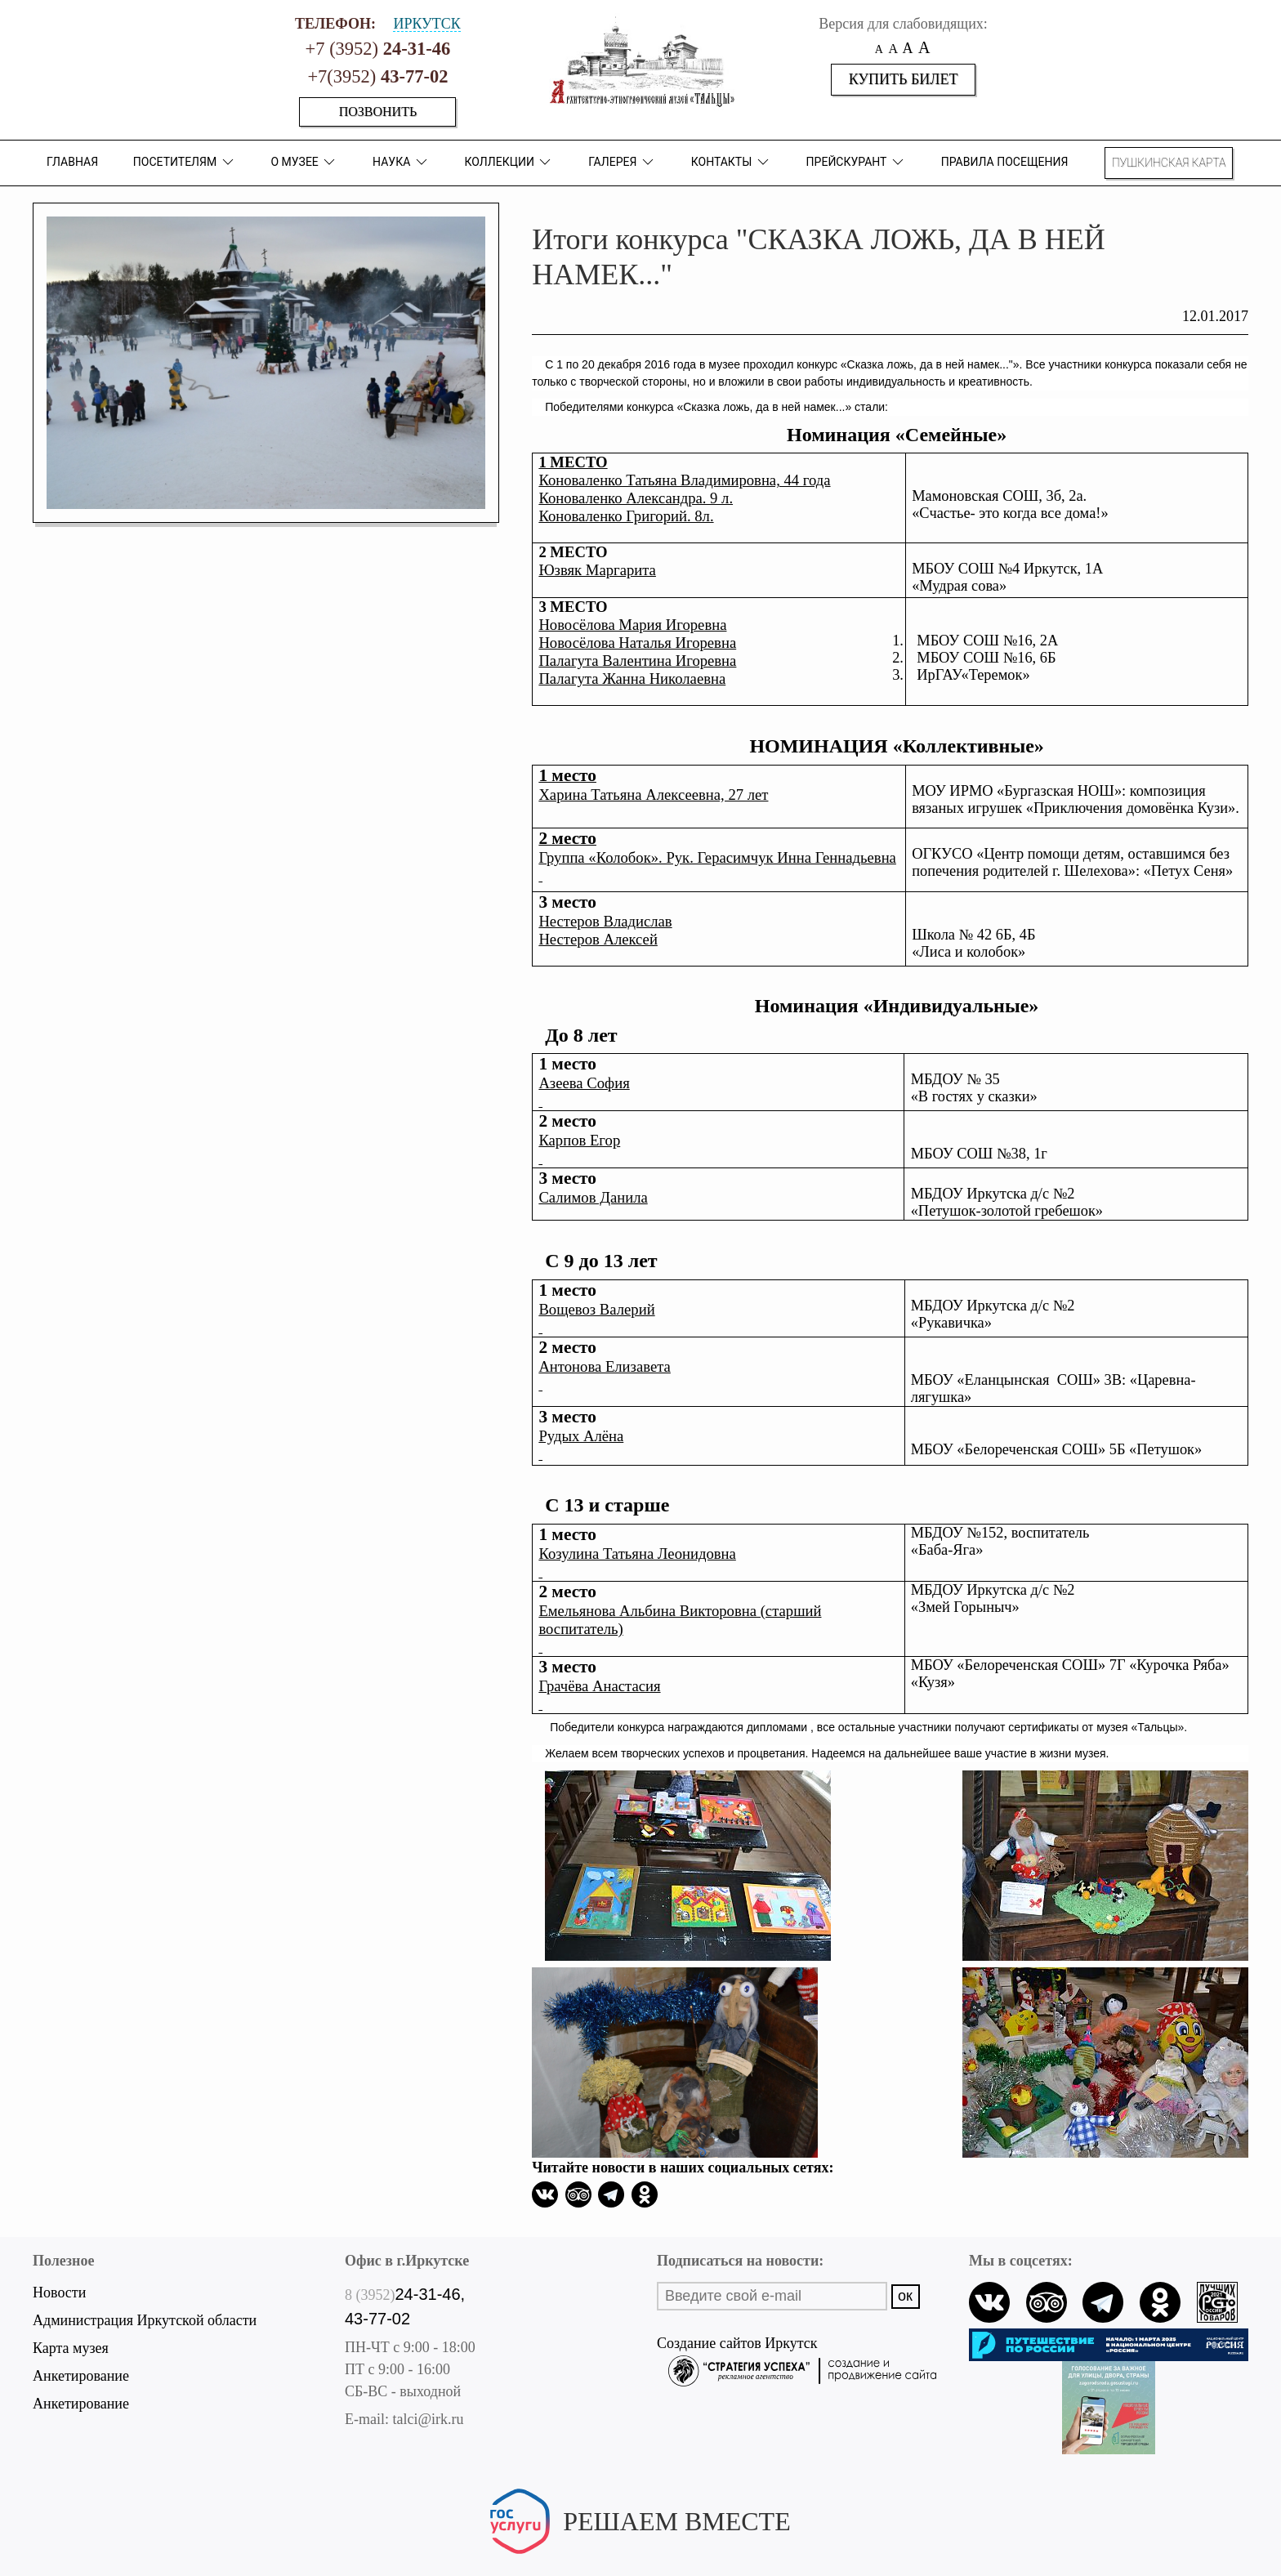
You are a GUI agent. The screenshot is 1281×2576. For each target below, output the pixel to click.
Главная (72, 161)
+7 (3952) (378, 48)
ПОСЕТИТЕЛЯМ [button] (184, 162)
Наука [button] (401, 162)
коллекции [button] (509, 162)
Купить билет (903, 79)
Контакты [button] (731, 162)
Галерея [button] (622, 162)
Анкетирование (81, 2376)
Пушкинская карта (1169, 162)
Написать (640, 2548)
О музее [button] (303, 162)
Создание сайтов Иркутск (796, 2345)
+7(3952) (377, 76)
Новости (59, 2292)
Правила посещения (1005, 161)
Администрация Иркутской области (145, 2320)
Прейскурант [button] (856, 162)
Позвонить (378, 111)
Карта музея (71, 2348)
